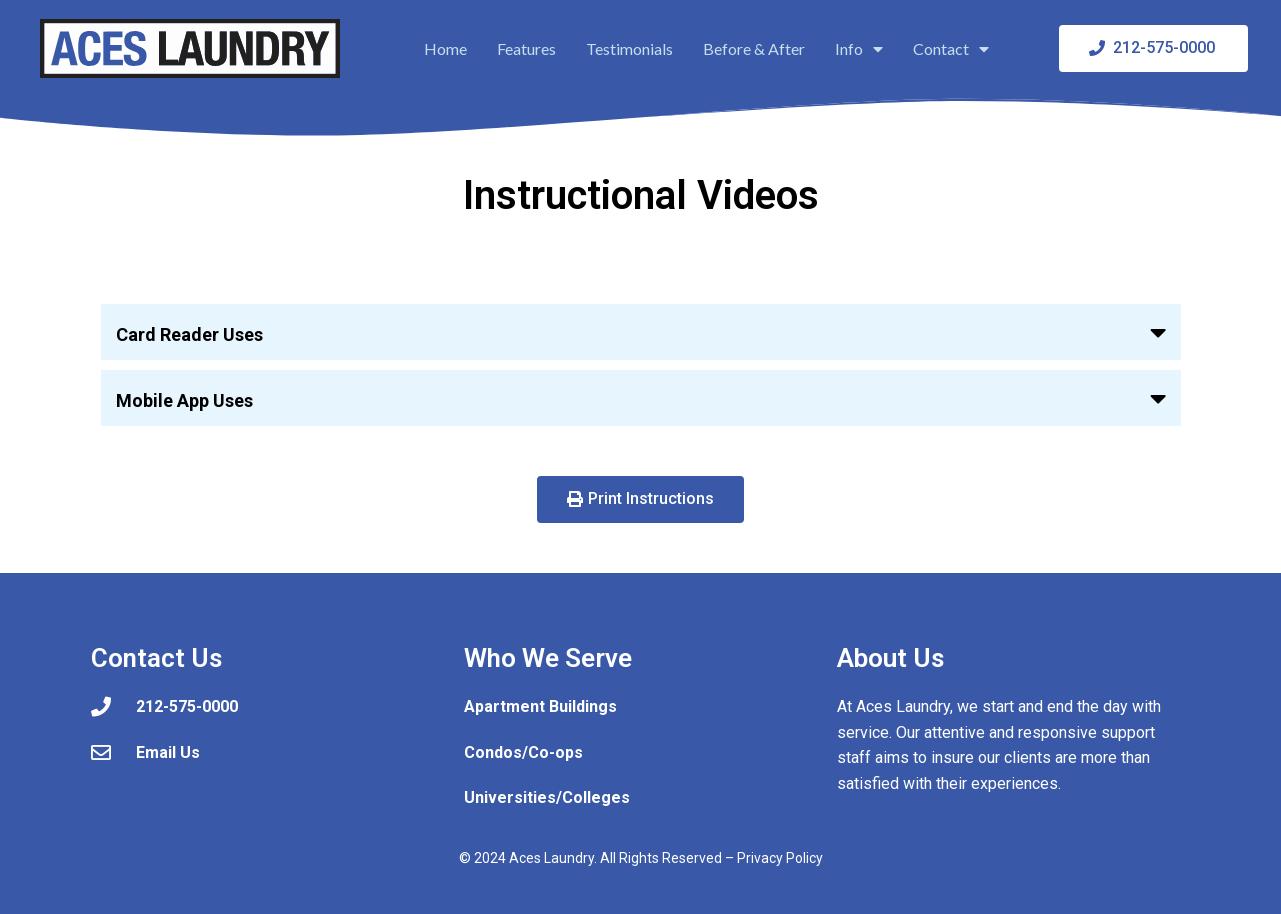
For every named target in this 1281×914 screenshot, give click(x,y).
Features (526, 48)
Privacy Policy (780, 858)
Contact (951, 49)
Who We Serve (548, 658)
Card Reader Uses (189, 334)
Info (859, 49)
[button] (641, 332)
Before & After (754, 48)
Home (445, 48)
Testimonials (629, 48)
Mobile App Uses (184, 400)
